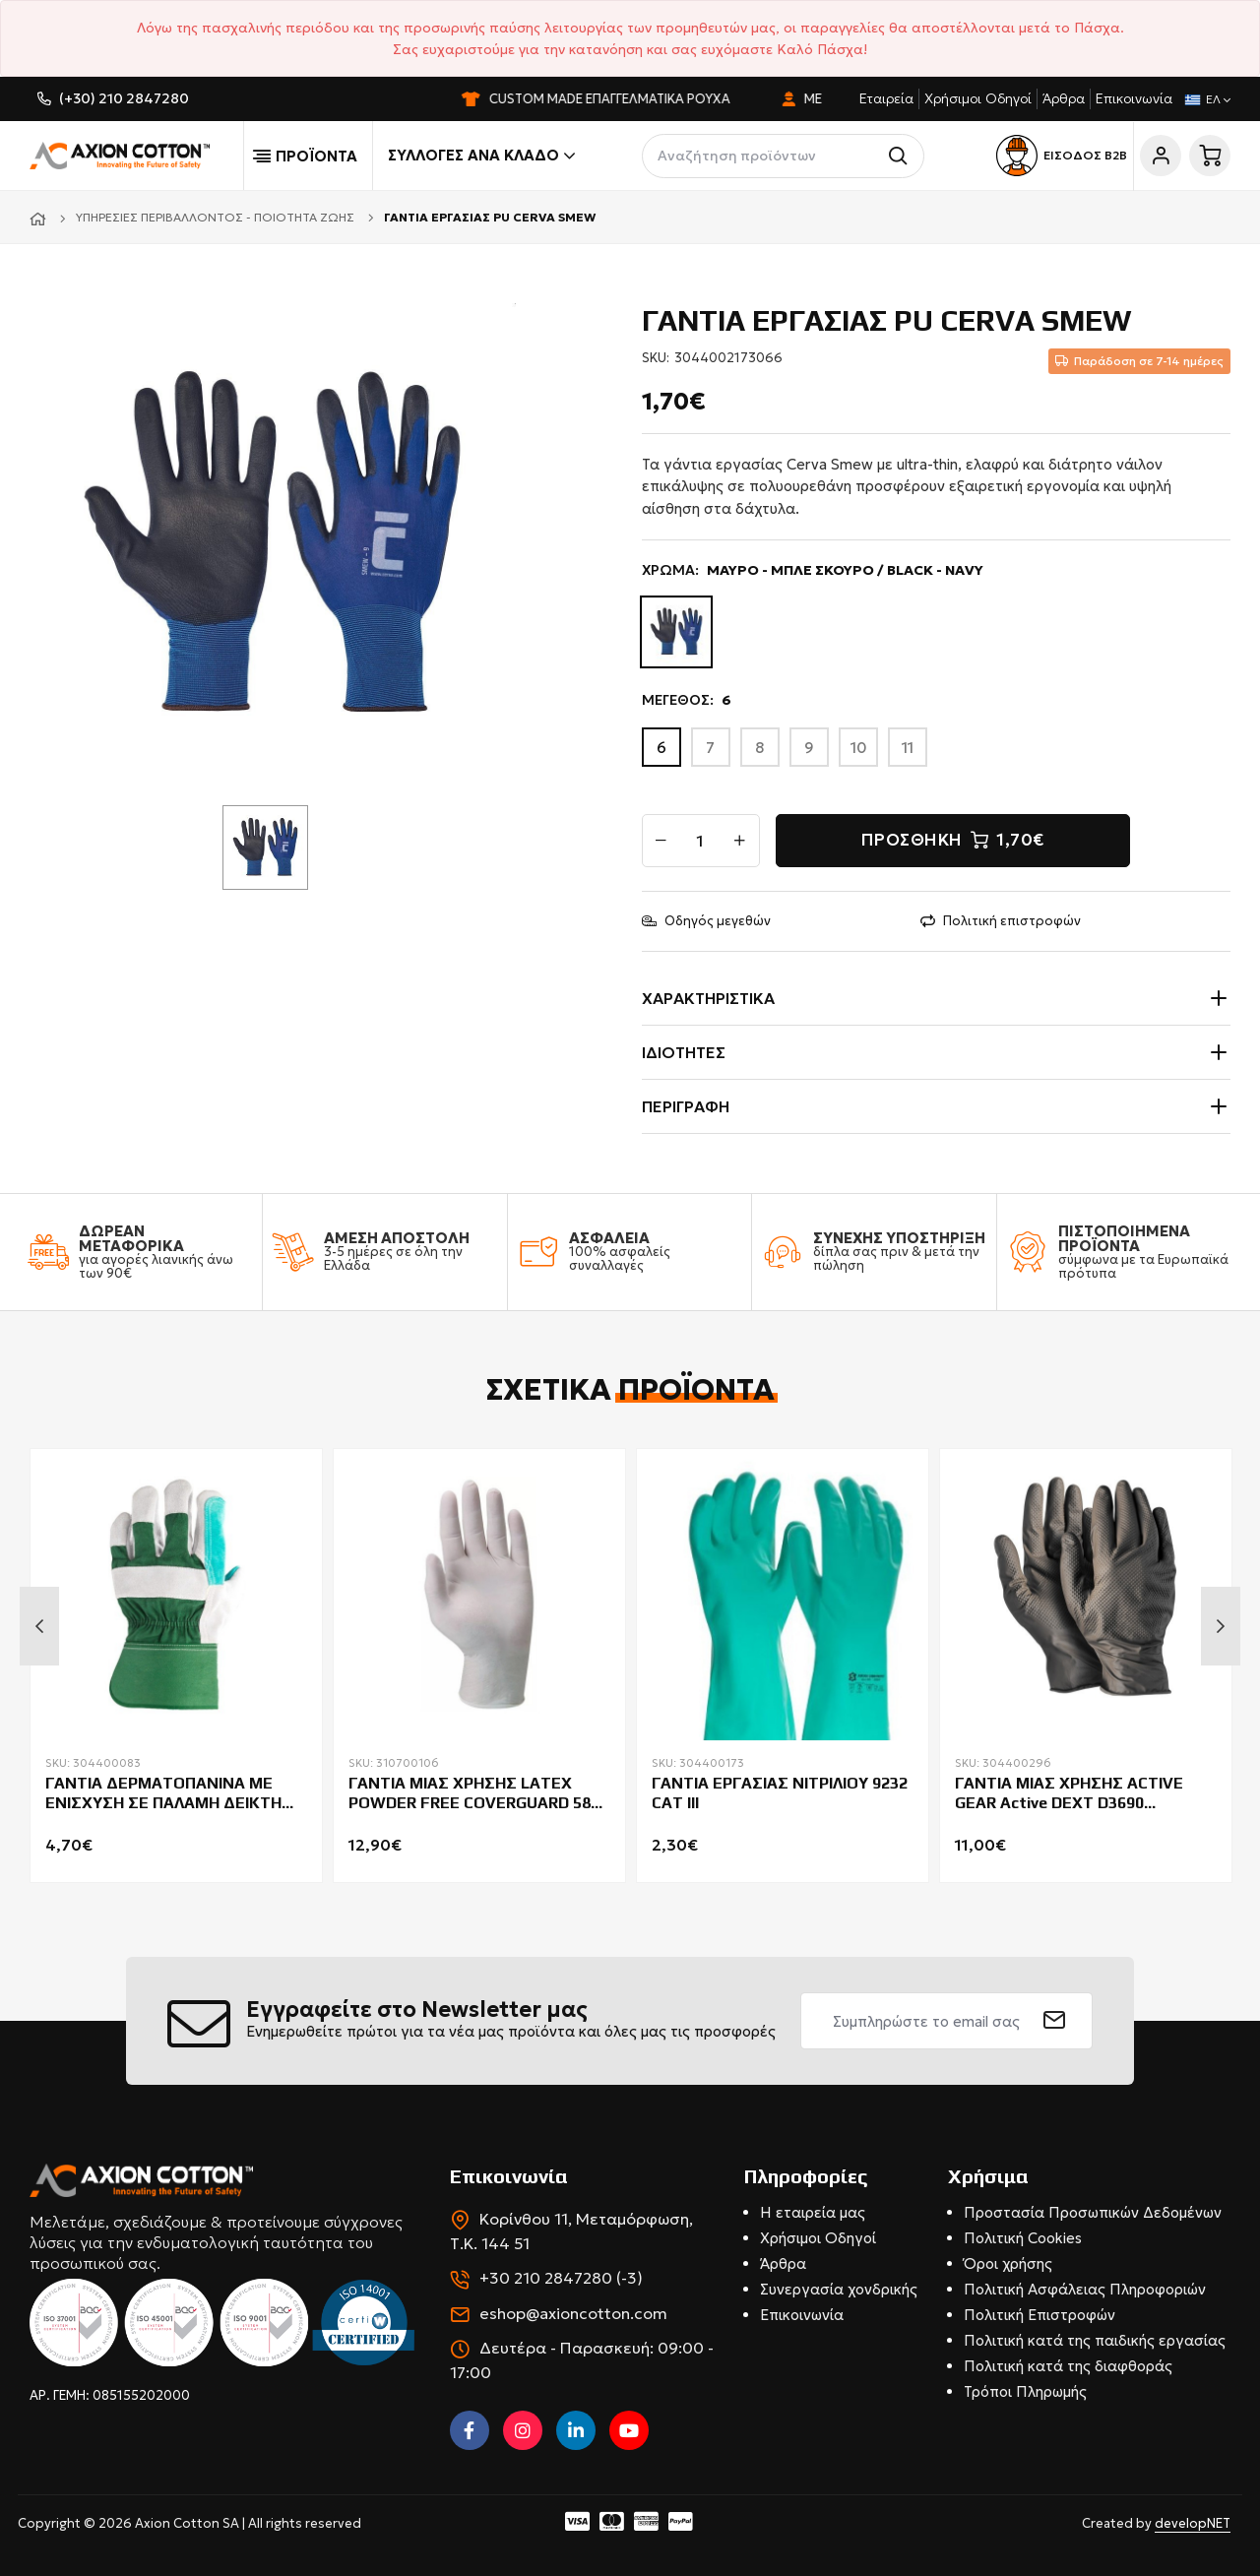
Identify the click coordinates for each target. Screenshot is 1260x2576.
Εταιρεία (886, 98)
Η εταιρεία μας (812, 2212)
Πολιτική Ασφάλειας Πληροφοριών (1085, 2289)
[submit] (1055, 2020)
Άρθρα (1063, 98)
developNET (1192, 2523)
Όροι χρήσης (1008, 2263)
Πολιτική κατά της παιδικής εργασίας (1095, 2340)
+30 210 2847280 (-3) (561, 2278)
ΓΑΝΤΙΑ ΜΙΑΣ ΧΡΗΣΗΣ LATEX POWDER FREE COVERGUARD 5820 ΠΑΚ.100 (478, 1794)
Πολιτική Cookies (1023, 2238)
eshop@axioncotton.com (573, 2313)
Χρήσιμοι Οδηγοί (978, 98)
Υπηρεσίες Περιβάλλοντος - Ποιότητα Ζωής (215, 217)
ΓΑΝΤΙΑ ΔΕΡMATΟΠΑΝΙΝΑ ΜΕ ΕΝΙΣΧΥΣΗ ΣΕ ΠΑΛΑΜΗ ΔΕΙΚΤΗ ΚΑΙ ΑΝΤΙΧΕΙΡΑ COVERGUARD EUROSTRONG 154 (163, 1794)
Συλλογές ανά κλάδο (481, 155)
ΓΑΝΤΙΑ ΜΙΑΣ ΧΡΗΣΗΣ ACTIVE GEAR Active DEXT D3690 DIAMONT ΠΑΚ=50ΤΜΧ (1069, 1794)
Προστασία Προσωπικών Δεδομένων (1093, 2212)
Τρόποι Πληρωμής (1025, 2391)
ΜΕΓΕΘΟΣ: (686, 700)
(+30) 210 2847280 (124, 98)
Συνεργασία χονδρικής (838, 2289)
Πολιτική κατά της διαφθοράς (1068, 2365)
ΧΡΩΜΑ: (812, 570)
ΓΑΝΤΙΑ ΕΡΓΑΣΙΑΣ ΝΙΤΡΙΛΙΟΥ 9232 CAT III (780, 1793)
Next (1220, 1626)
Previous (39, 1626)
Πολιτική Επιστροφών (1039, 2314)
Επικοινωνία (1134, 98)
